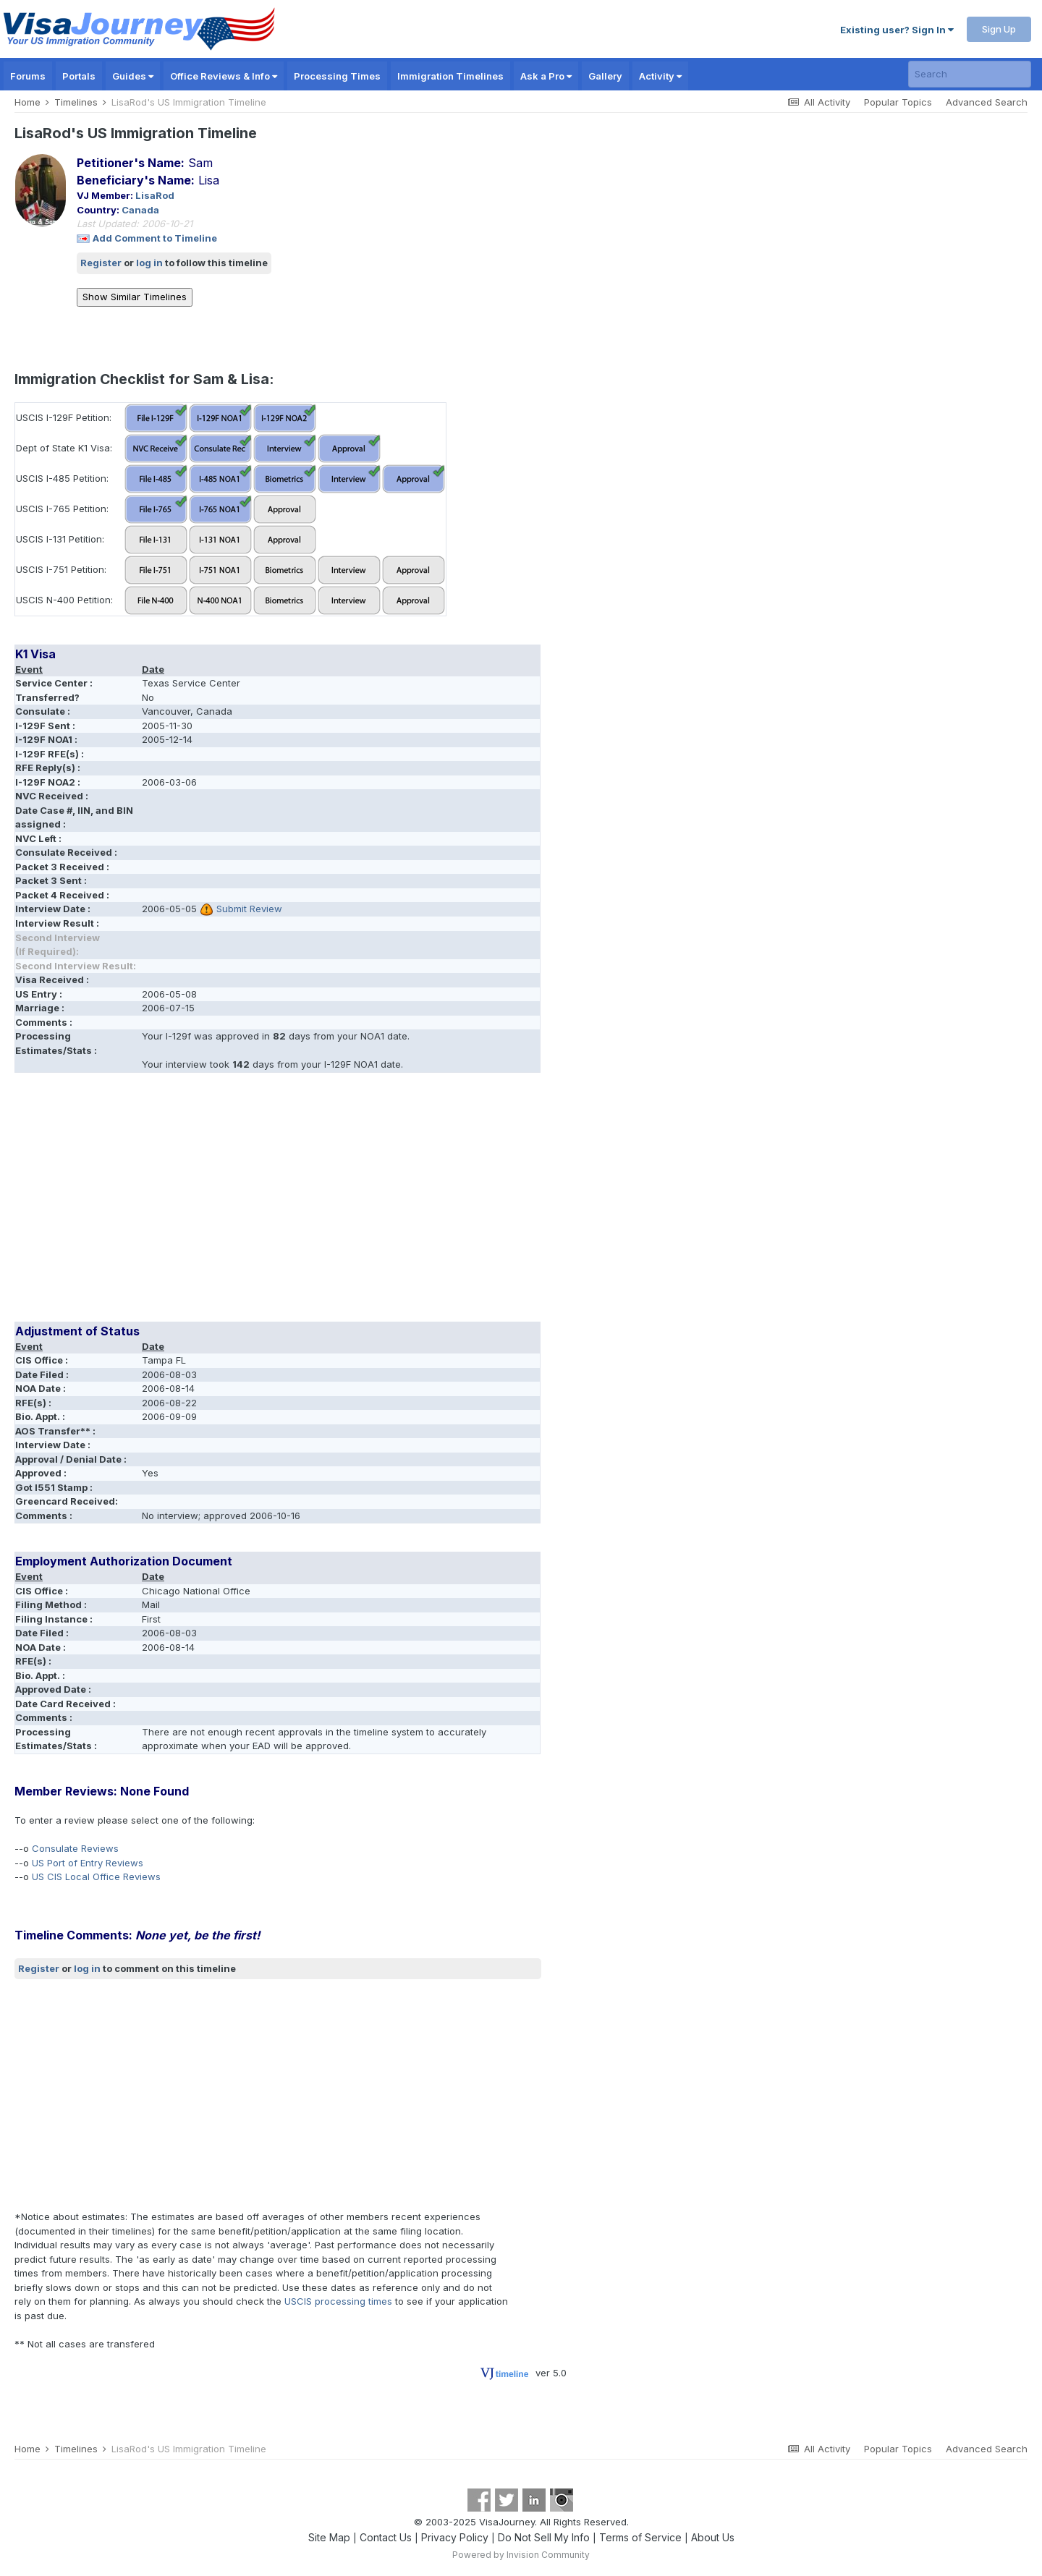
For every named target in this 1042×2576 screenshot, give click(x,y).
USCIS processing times (338, 2301)
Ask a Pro (546, 76)
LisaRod (154, 195)
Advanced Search (987, 102)
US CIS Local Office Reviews (96, 1876)
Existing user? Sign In (897, 29)
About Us (712, 2537)
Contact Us (386, 2537)
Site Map (329, 2537)
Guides (132, 76)
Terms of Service (640, 2537)
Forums (28, 76)
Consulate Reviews (75, 1848)
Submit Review (249, 908)
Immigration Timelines (450, 76)
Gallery (605, 76)
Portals (79, 76)
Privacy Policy (454, 2537)
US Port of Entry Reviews (87, 1863)
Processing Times (337, 76)
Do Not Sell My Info (544, 2537)
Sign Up (999, 29)
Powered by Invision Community (521, 2554)
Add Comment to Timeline (155, 238)
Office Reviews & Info (223, 76)
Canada (140, 210)
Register (101, 262)
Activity (660, 76)
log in (149, 262)
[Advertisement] (277, 1202)
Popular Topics (898, 102)
